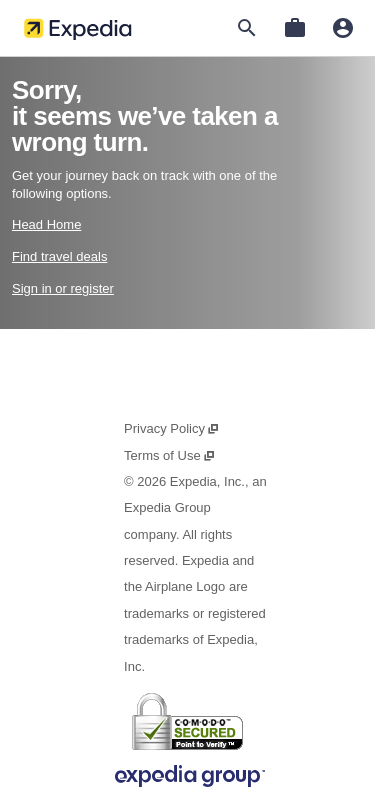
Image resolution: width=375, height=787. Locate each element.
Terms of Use (170, 455)
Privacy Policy (172, 428)
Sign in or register (63, 288)
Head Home (46, 224)
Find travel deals (59, 256)
